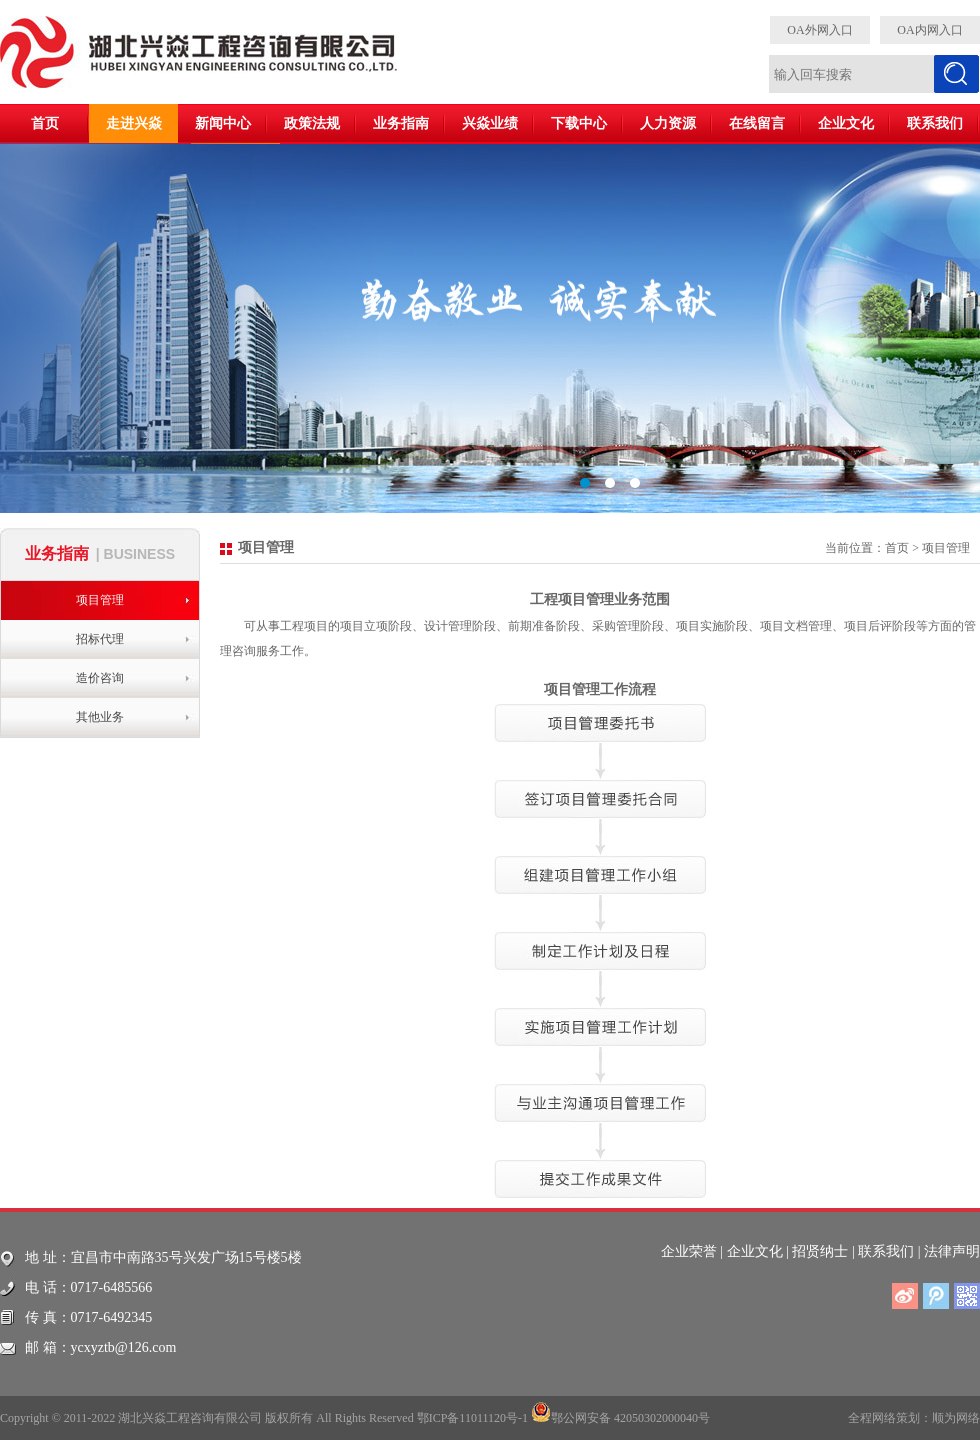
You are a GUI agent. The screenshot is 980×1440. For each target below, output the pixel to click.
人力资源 (668, 123)
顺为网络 (956, 1418)
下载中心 (579, 123)
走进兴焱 (134, 123)
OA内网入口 (929, 30)
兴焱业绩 (490, 123)
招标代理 (100, 639)
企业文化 (846, 123)
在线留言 (757, 123)
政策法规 (312, 123)
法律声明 (952, 1251)
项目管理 (100, 600)
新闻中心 (223, 123)
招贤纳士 (820, 1251)
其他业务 (100, 717)
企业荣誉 (689, 1251)
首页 (45, 123)
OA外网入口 (819, 30)
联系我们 (935, 123)
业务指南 (401, 123)
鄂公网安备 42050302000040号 (620, 1412)
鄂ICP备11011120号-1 (472, 1418)
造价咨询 (100, 678)
